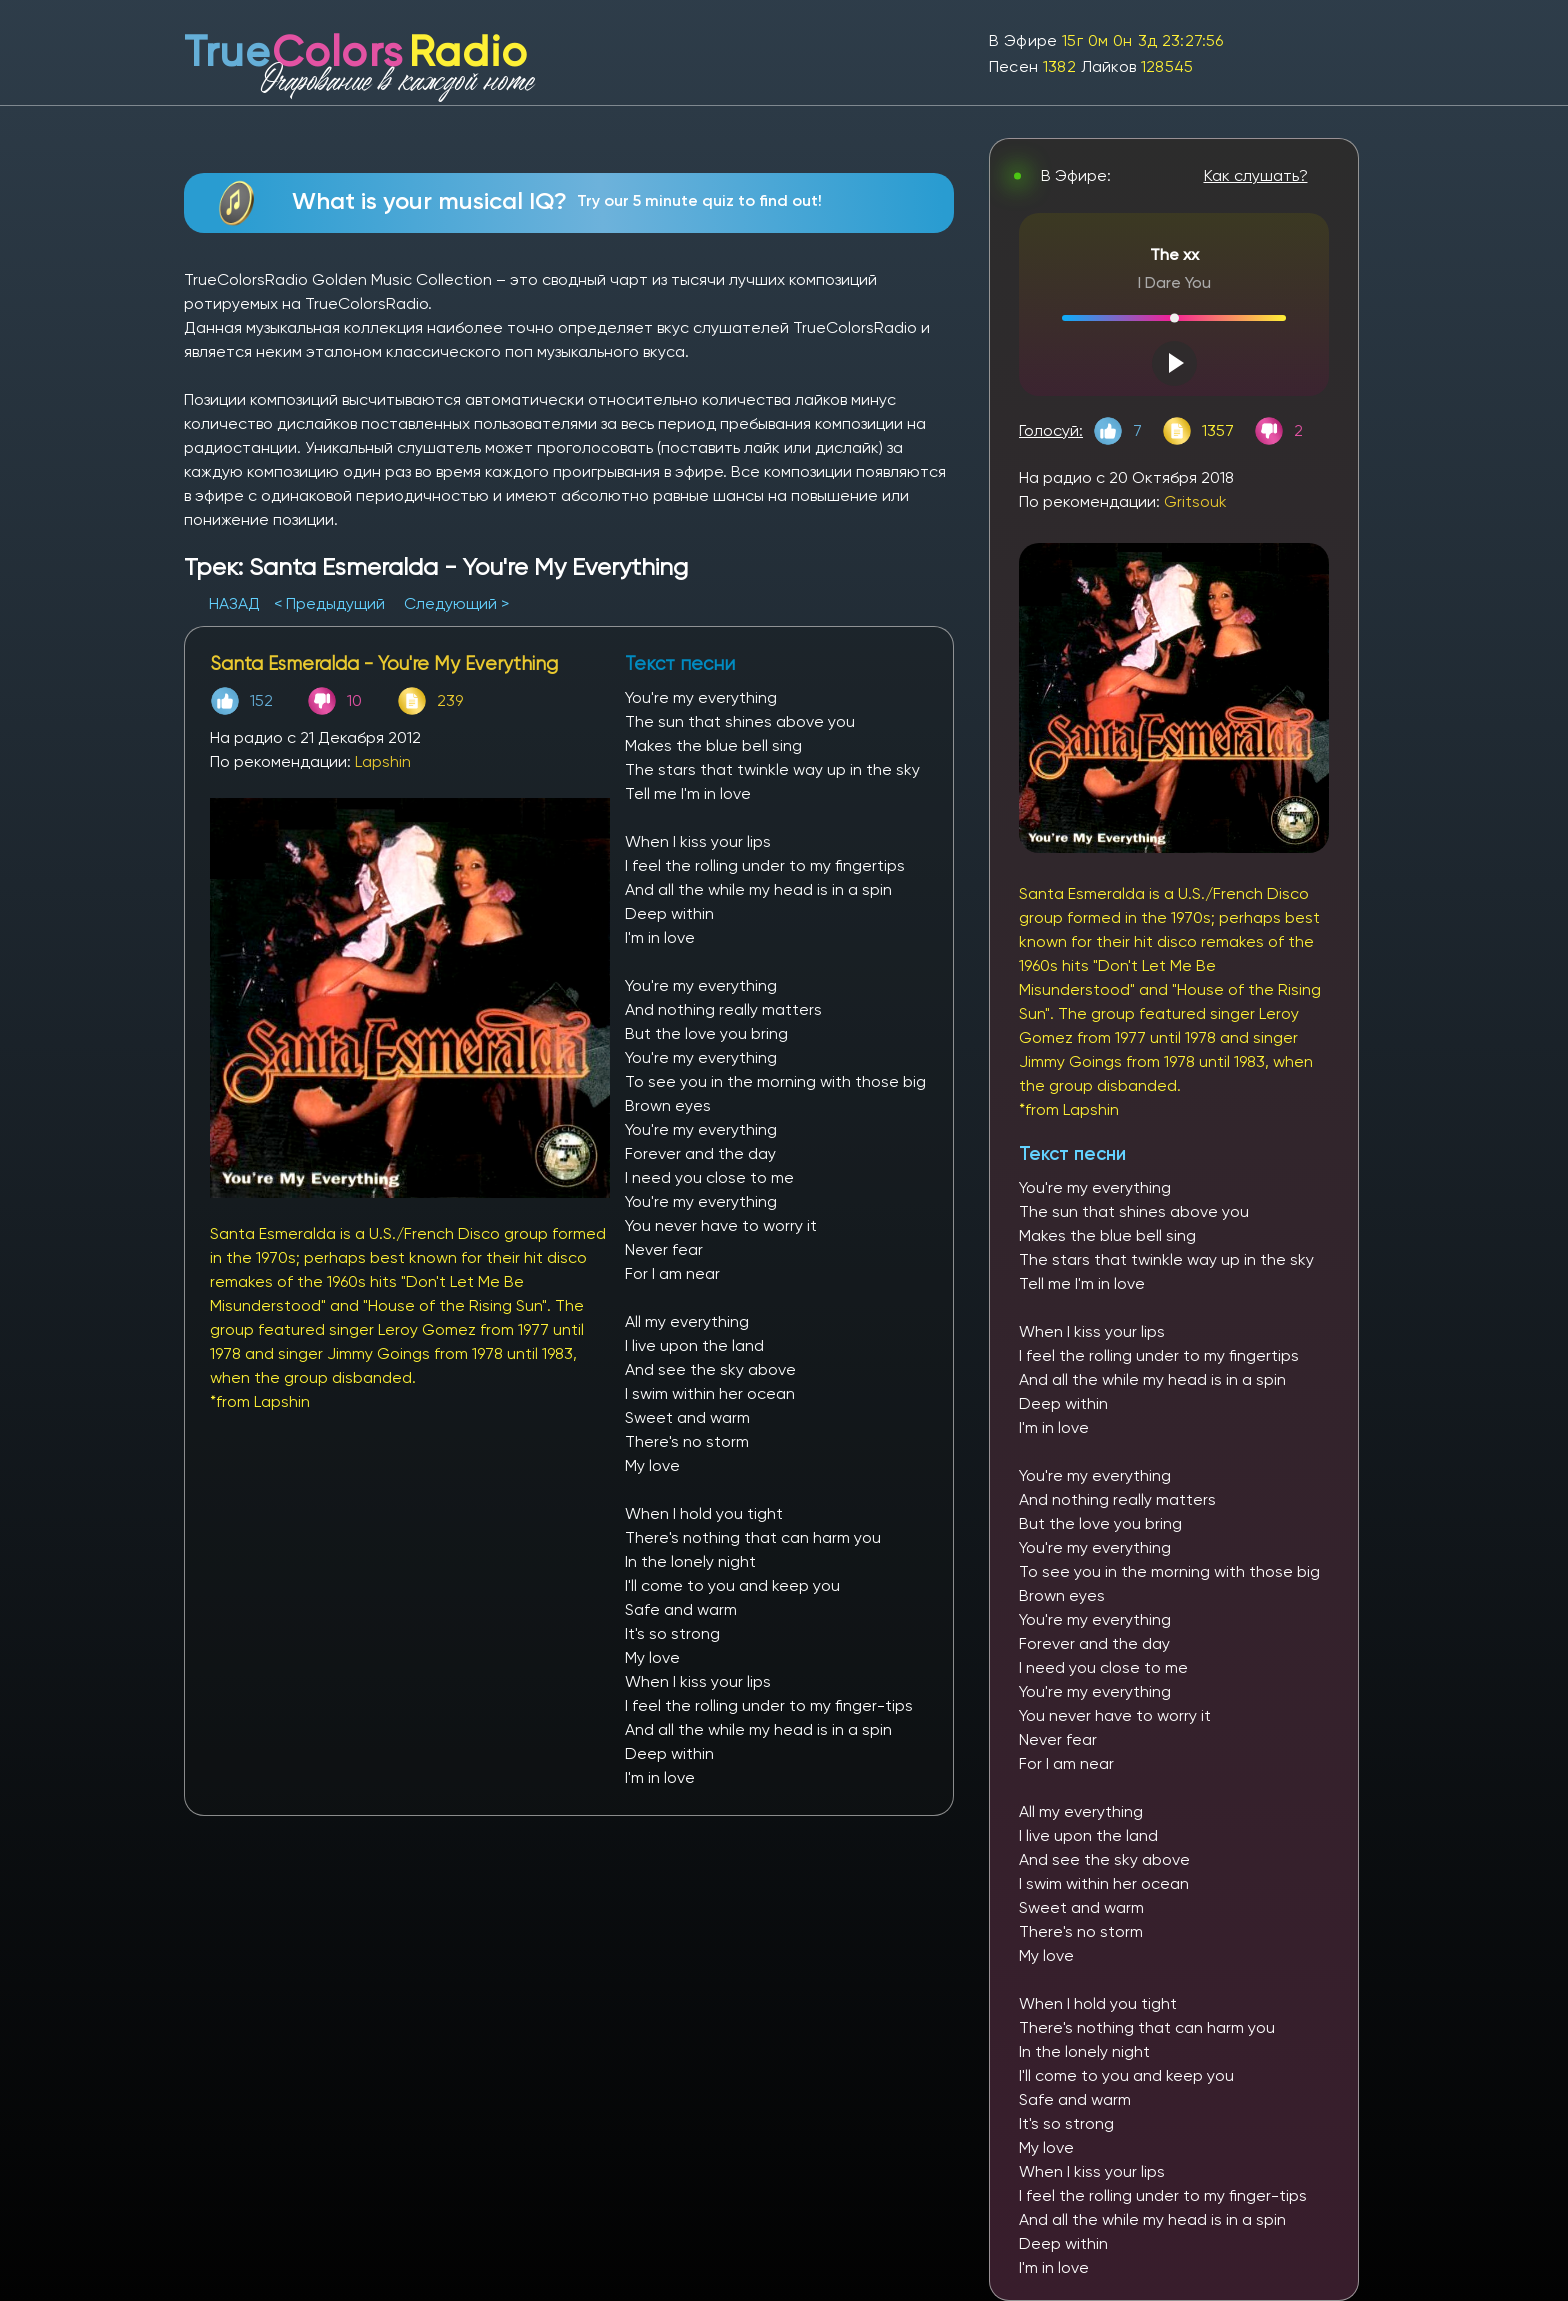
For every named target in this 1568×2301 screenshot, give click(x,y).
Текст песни (1072, 1153)
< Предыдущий (329, 603)
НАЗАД (236, 603)
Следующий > (456, 603)
